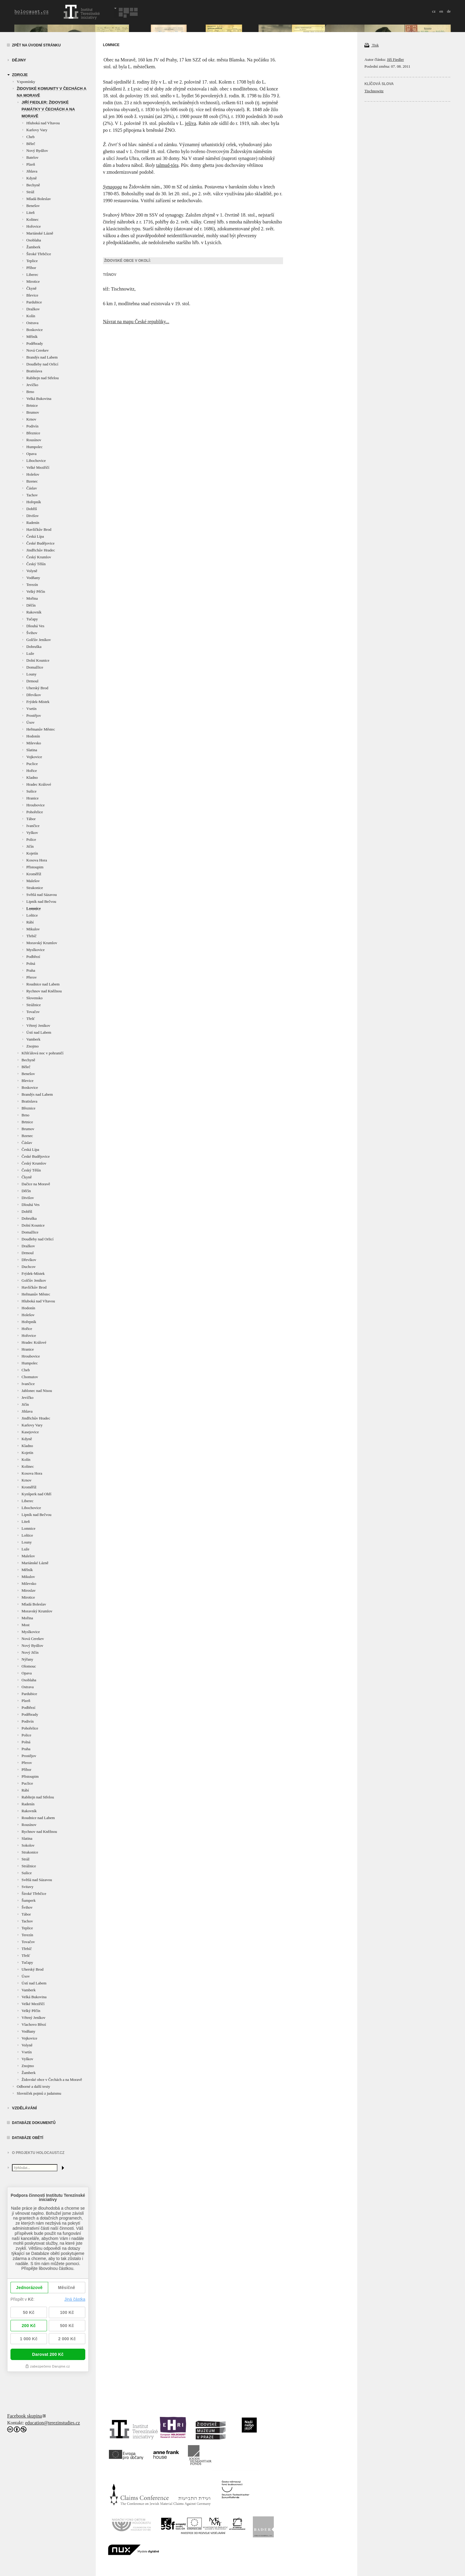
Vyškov (32, 832)
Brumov (32, 412)
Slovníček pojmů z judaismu (39, 2093)
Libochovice (36, 460)
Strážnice (33, 1005)
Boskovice (34, 329)
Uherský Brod (37, 688)
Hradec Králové (38, 784)
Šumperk (29, 1900)
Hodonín (33, 736)
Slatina (31, 750)
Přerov (31, 977)
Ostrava (32, 323)
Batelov (32, 157)
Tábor (31, 819)
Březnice (33, 433)
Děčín (31, 605)
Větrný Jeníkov (38, 1025)
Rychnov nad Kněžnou (44, 991)
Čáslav (31, 488)
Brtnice (32, 405)
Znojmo (32, 1046)
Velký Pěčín (35, 591)
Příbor (31, 267)
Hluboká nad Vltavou (43, 123)
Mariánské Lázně (39, 233)
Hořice (31, 770)
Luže (30, 653)
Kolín (30, 316)
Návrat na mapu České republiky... (136, 321)
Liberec (32, 274)
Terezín (32, 584)
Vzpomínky (26, 81)
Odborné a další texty (33, 2086)
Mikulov (33, 929)
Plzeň (30, 164)
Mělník (32, 336)
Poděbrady (34, 343)
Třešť (30, 1018)
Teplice (32, 260)
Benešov (33, 205)
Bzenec (32, 481)
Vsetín (31, 708)
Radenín (32, 522)
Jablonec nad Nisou (37, 1390)
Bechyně (33, 185)
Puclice (32, 763)
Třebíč (31, 936)
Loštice (32, 915)
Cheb (30, 136)
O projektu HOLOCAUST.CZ (38, 2153)
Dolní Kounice (37, 660)
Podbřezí (33, 956)
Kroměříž (33, 874)
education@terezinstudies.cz (52, 2422)
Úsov (30, 722)
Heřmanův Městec (40, 729)
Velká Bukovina (38, 398)
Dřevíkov (33, 695)
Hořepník (33, 502)
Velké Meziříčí (37, 467)
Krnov (31, 419)
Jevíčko (32, 385)
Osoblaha (33, 240)
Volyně (31, 571)
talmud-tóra (167, 165)
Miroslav (29, 1590)
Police (31, 839)
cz (434, 11)
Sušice (31, 791)
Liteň (30, 212)
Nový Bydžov (37, 150)
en (441, 11)
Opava (31, 453)
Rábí (30, 922)
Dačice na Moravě (36, 1184)
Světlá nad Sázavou (41, 894)
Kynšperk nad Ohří (36, 1494)
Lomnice (33, 908)
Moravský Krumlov (41, 943)
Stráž (30, 192)
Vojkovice (34, 757)
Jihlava (31, 171)
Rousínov (33, 440)
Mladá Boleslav (38, 198)
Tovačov (33, 1011)
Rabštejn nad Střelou (42, 378)
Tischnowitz (374, 91)
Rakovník (34, 612)
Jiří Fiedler (395, 59)
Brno (30, 391)
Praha (30, 970)
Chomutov (30, 1377)
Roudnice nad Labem (43, 984)
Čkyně (31, 288)
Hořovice (33, 226)
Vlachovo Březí (34, 2024)
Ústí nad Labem (38, 1032)
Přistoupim (34, 867)
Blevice (32, 295)
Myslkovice (35, 949)
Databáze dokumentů (34, 2123)
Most (26, 1625)
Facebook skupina (24, 2415)
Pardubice (34, 302)
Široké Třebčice (38, 254)
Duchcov (29, 1266)
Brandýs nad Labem (42, 357)
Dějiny (19, 60)
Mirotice (33, 281)
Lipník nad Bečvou (41, 901)
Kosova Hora (36, 860)
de (449, 11)
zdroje (20, 74)
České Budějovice (40, 543)
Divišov (32, 515)
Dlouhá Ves (35, 626)
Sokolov (28, 1845)
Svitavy (28, 1886)
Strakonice (34, 887)
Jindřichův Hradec (40, 550)
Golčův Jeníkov (38, 639)
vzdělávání (24, 2108)
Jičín (30, 846)
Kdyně (31, 178)
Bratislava (34, 371)
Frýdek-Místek (37, 701)
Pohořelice (34, 812)
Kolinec (32, 219)
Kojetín (32, 853)
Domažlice (34, 667)
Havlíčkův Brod (38, 529)
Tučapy (32, 619)
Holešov (32, 474)
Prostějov (33, 715)
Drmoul (32, 681)
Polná (30, 963)
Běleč (30, 143)
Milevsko (33, 743)
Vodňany (33, 577)
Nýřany (27, 1659)
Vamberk (33, 1039)
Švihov (31, 633)
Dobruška (34, 646)
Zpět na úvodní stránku (36, 45)
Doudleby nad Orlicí (42, 364)
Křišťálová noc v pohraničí (42, 1053)
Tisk (371, 45)
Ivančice (32, 825)
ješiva (190, 123)
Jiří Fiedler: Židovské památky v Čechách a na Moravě (48, 109)
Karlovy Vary (36, 130)
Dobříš (31, 509)
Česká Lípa (35, 536)
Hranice (32, 798)
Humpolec (34, 447)
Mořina (32, 598)
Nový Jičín (30, 1652)
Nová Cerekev (37, 350)
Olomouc (29, 1666)
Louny (31, 674)
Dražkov (33, 309)
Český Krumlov (38, 557)
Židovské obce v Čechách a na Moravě (52, 2079)
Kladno (32, 777)
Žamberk (33, 247)
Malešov (33, 881)
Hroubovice (35, 805)
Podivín (32, 426)
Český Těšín (35, 564)
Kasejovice (30, 1432)
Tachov (32, 495)
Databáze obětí (27, 2138)
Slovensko (34, 998)
